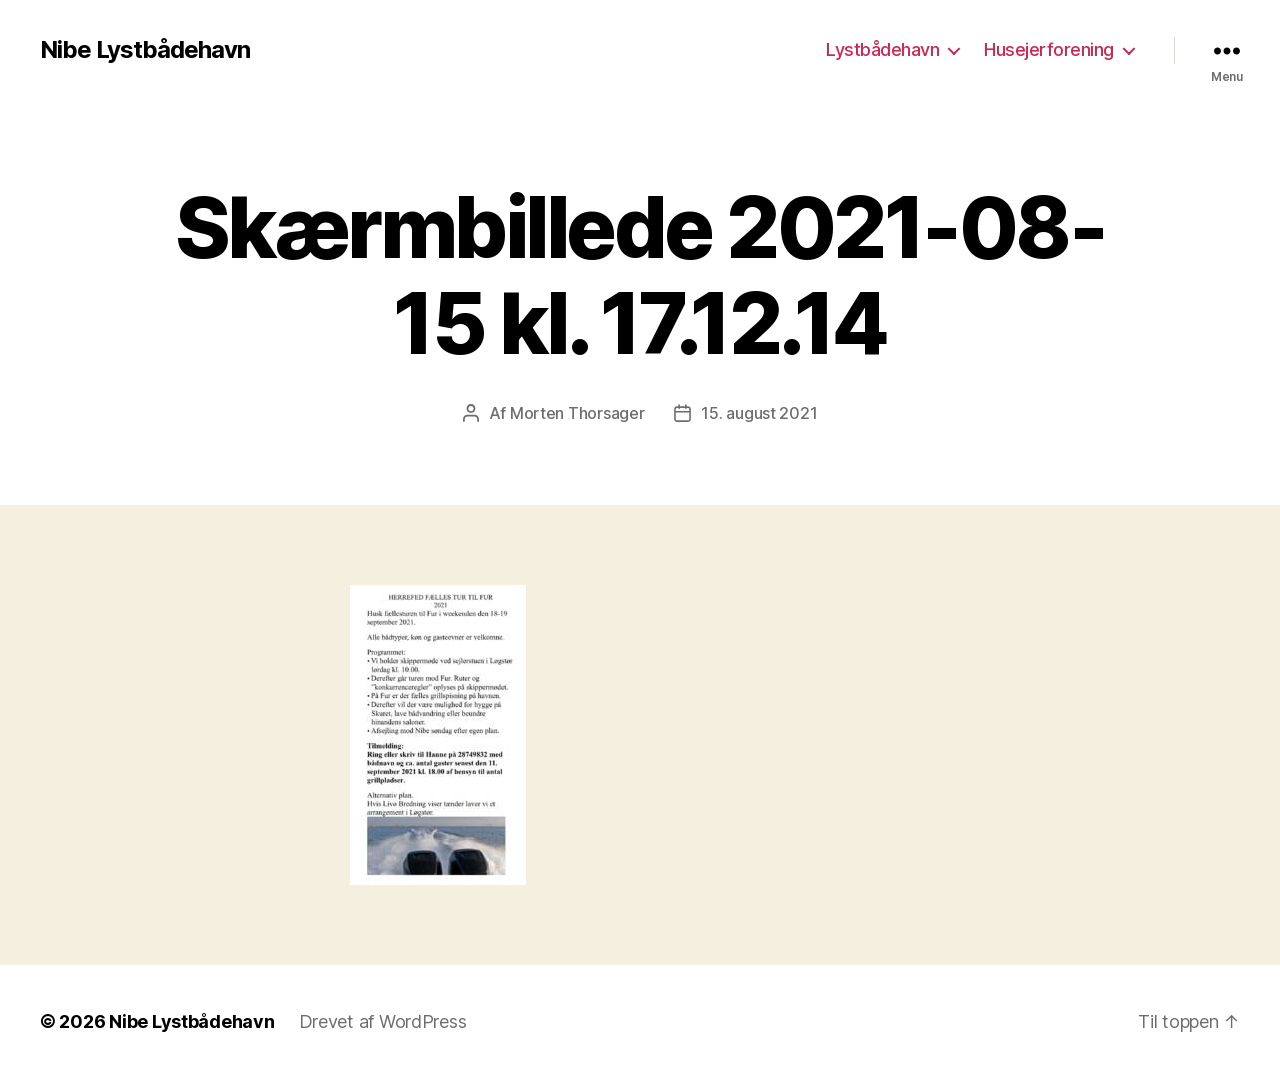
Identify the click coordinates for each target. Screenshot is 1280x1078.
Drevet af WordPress (383, 1021)
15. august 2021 (759, 413)
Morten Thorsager (577, 413)
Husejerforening (1049, 49)
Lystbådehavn (882, 49)
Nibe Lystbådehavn (145, 50)
